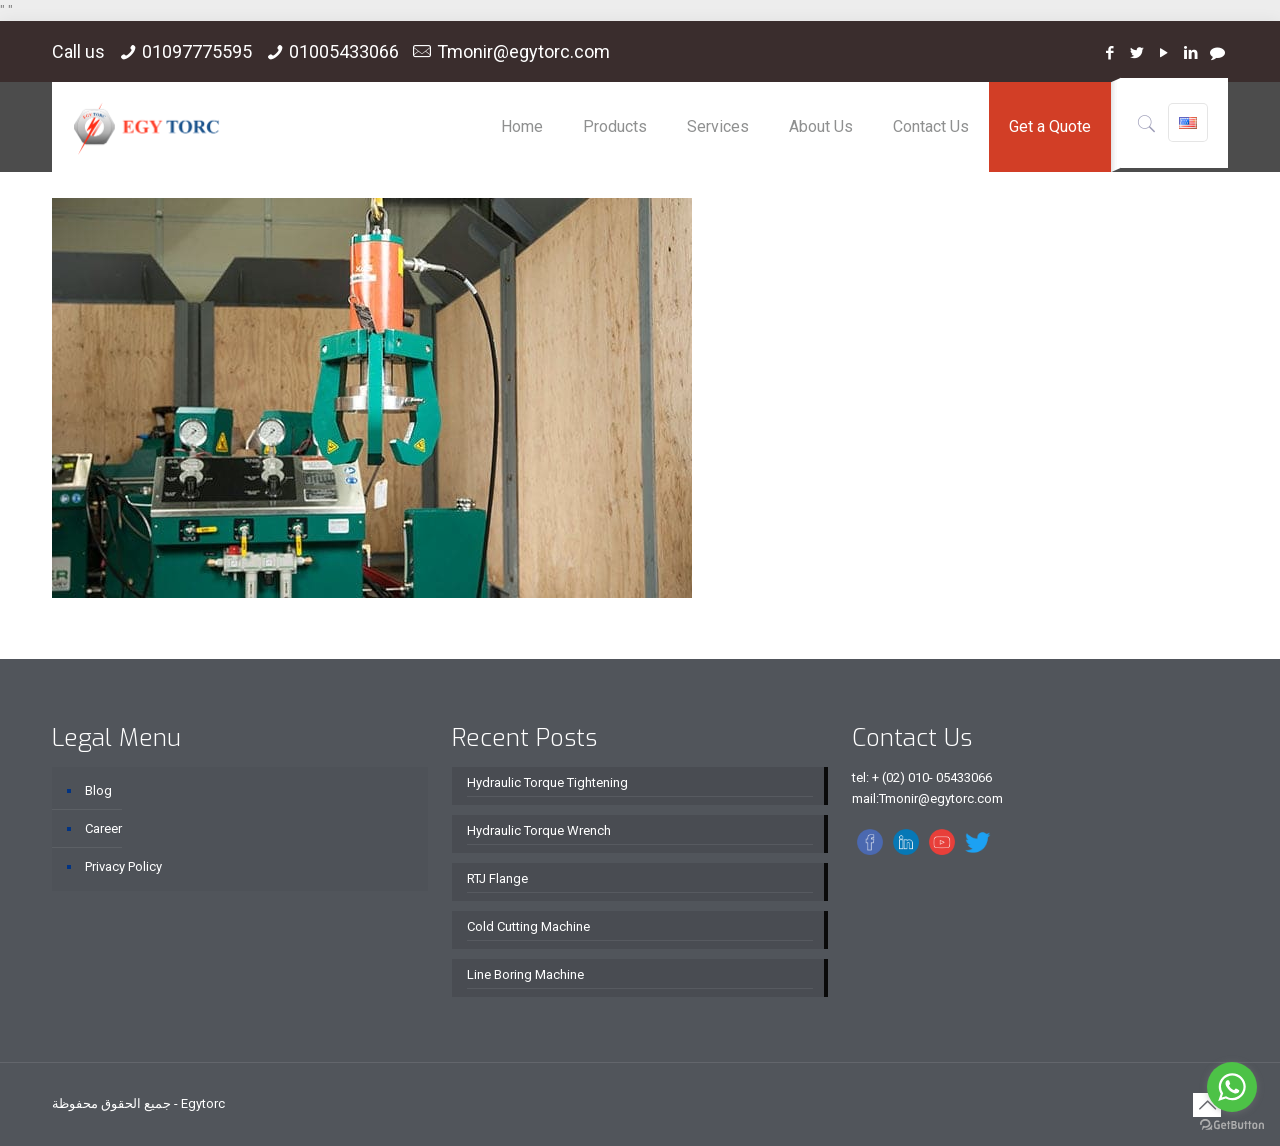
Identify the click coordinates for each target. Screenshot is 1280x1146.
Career (103, 828)
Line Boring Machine (525, 974)
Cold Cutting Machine (528, 926)
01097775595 (197, 51)
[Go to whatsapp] (1232, 1087)
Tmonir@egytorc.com (523, 51)
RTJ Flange (497, 878)
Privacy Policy (123, 866)
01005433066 (344, 51)
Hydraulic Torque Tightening (547, 782)
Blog (98, 790)
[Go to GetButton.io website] (1232, 1125)
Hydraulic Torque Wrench (539, 830)
